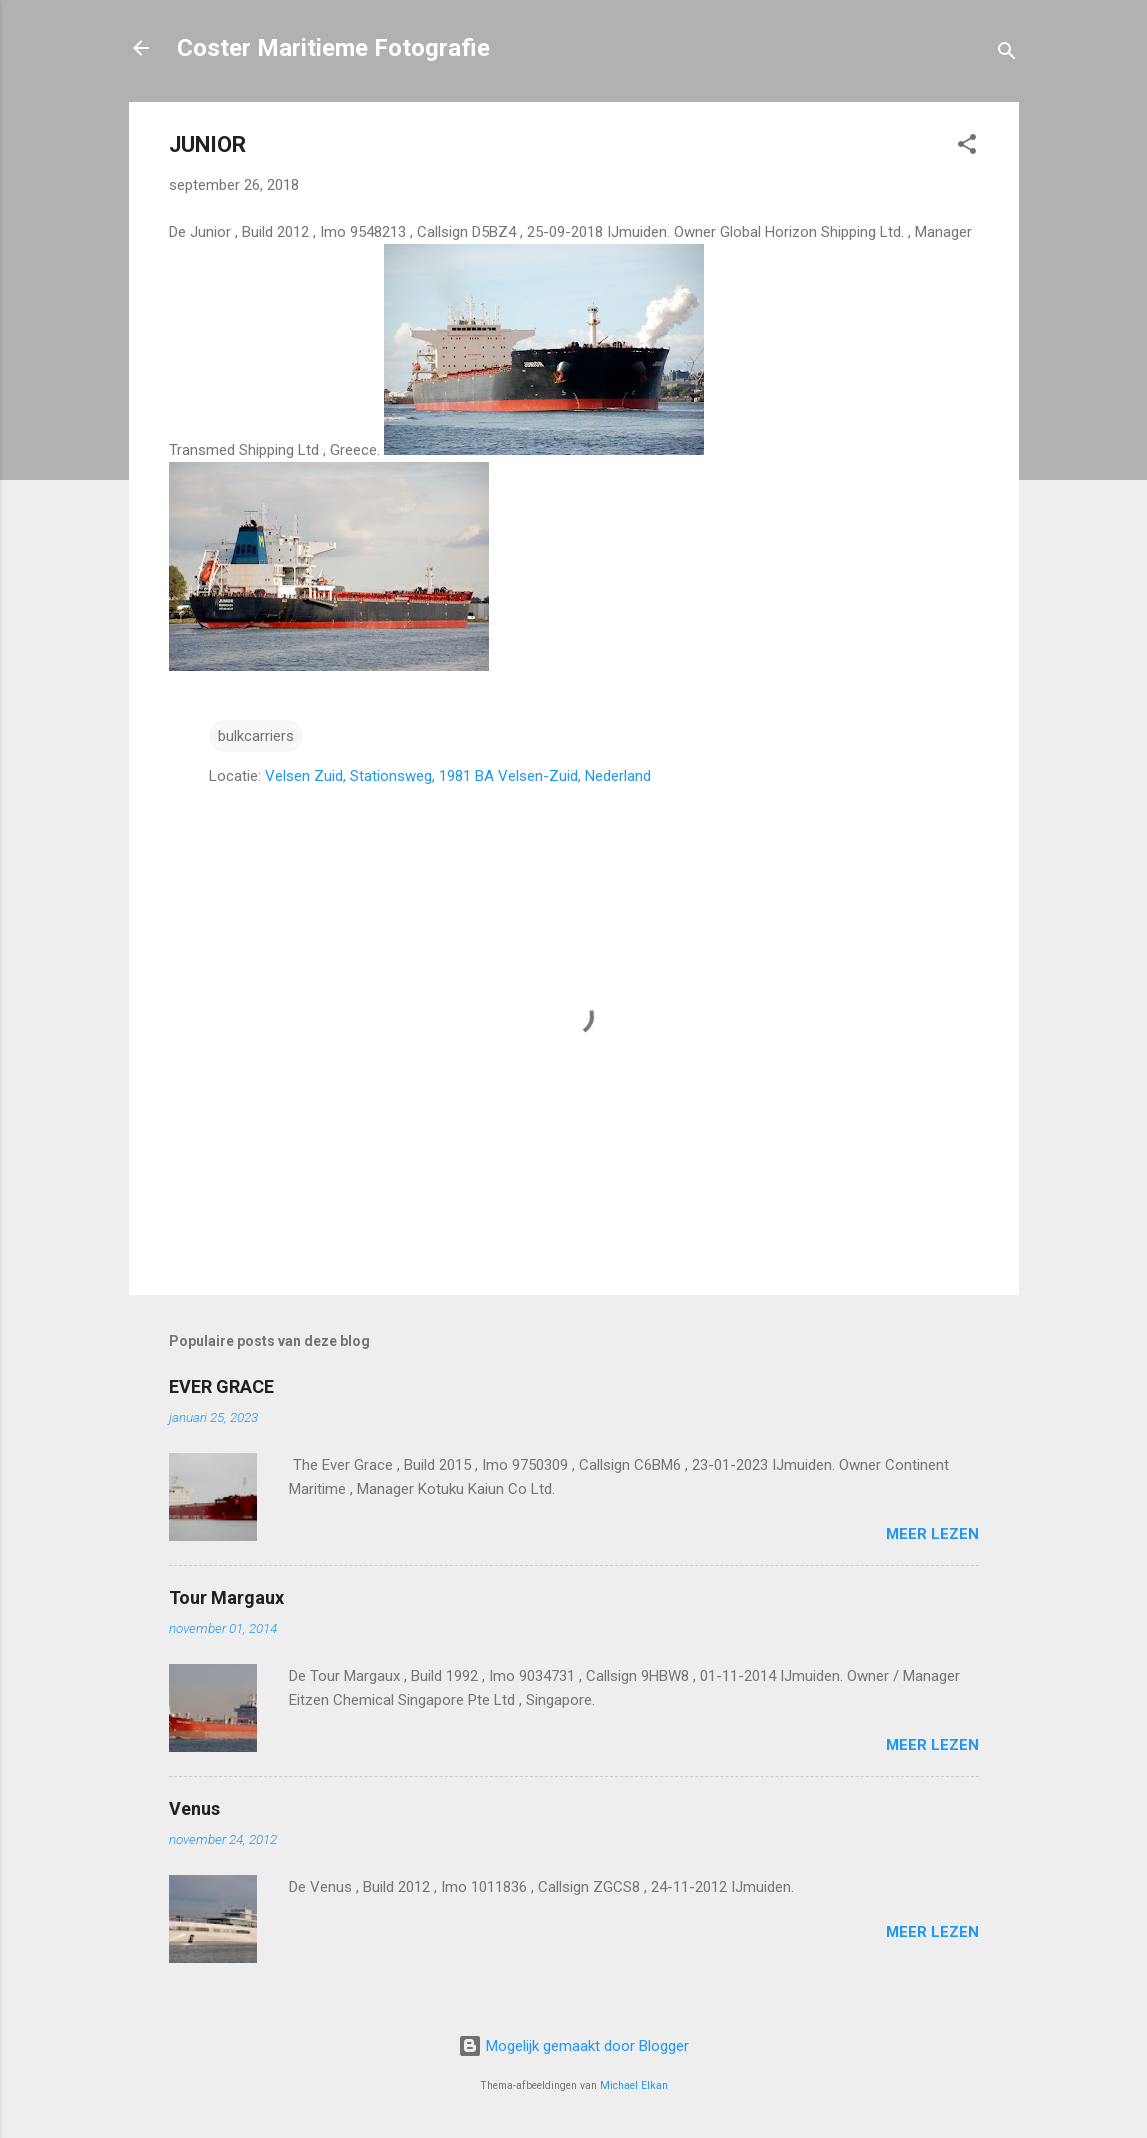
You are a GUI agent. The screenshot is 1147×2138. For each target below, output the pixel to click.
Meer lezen (932, 1534)
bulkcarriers (256, 736)
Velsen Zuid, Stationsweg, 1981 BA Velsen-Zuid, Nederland (458, 776)
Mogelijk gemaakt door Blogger (573, 2046)
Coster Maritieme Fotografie (333, 48)
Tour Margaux (226, 1597)
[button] (967, 147)
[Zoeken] (1007, 54)
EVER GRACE (221, 1386)
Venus (194, 1808)
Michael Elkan (634, 2085)
